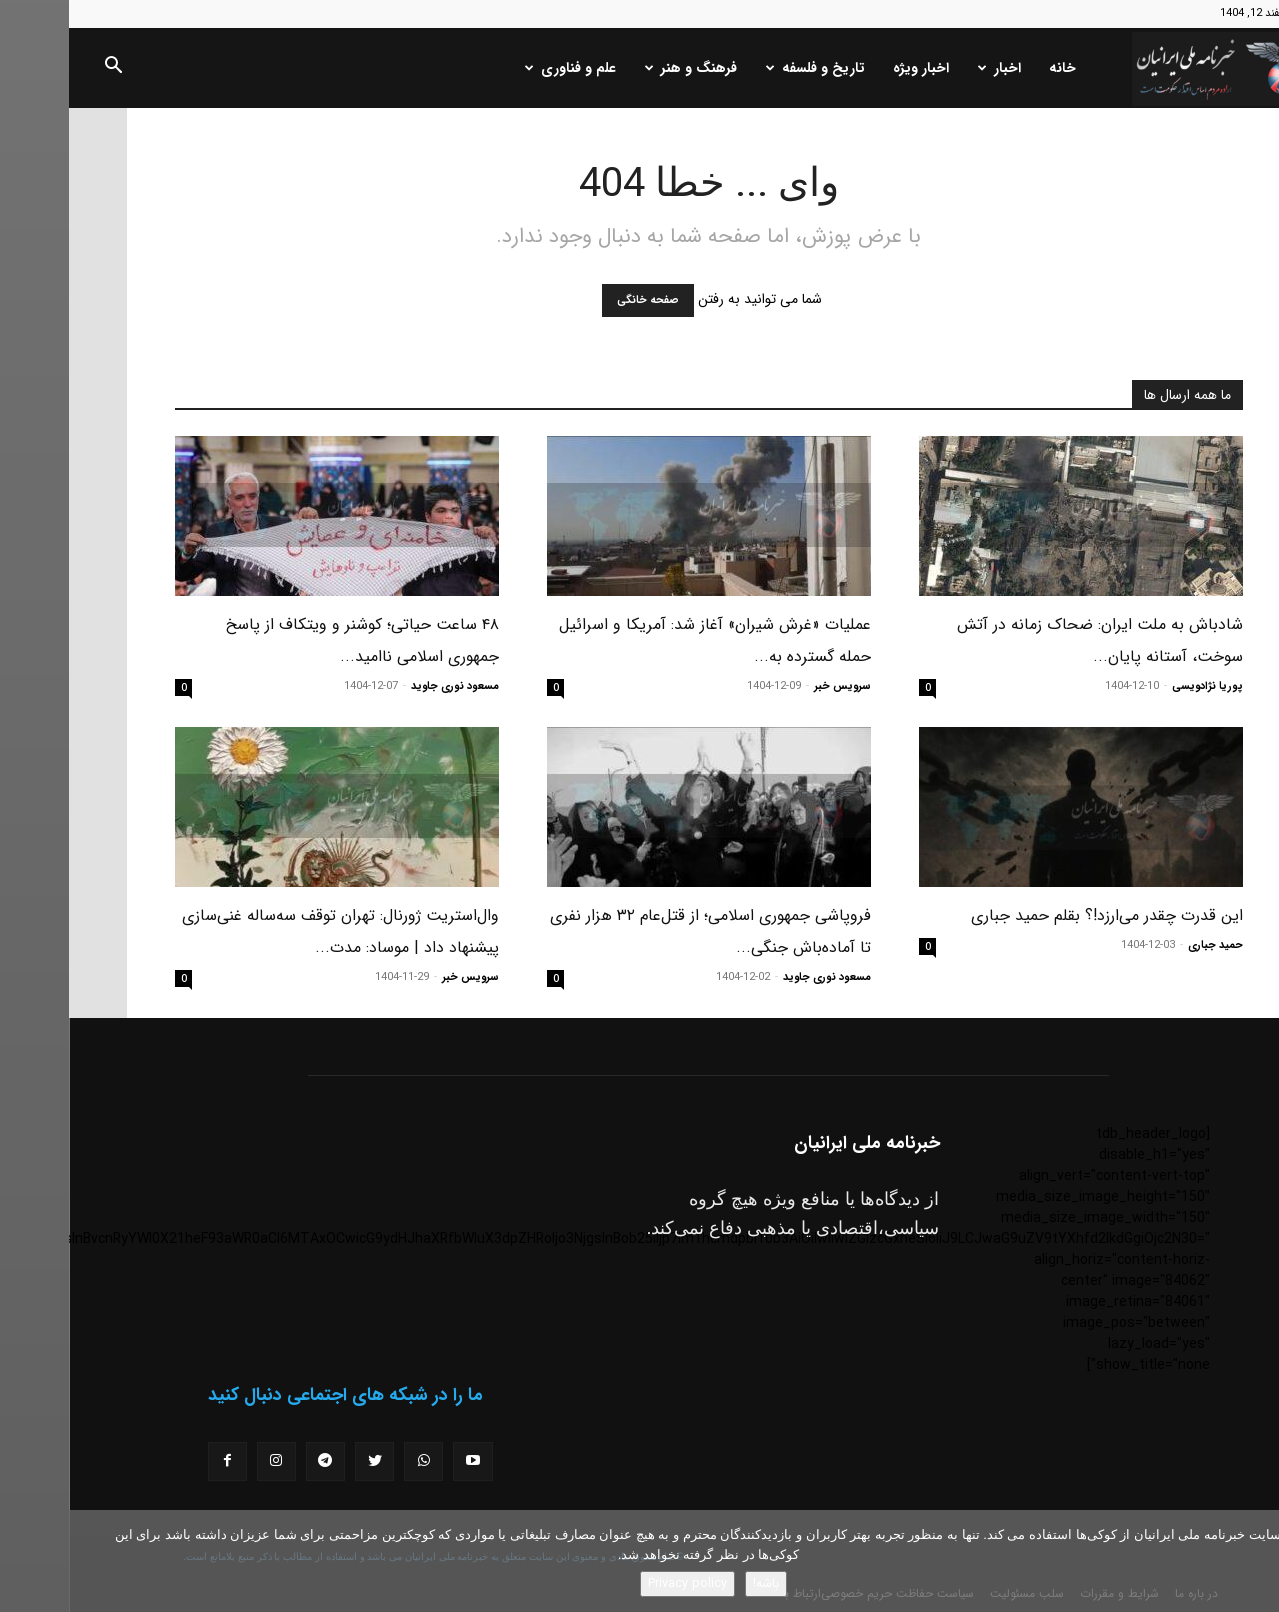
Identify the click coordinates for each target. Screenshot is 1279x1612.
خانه (993, 68)
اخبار (930, 68)
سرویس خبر (773, 686)
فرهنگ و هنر (622, 68)
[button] (44, 69)
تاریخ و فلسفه (746, 68)
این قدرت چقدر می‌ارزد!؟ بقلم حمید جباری (1038, 915)
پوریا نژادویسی (1138, 686)
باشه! (697, 1583)
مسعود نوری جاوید (386, 686)
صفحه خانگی (579, 300)
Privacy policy (618, 1583)
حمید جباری (1146, 945)
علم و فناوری (501, 68)
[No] (1254, 1561)
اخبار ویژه (852, 68)
